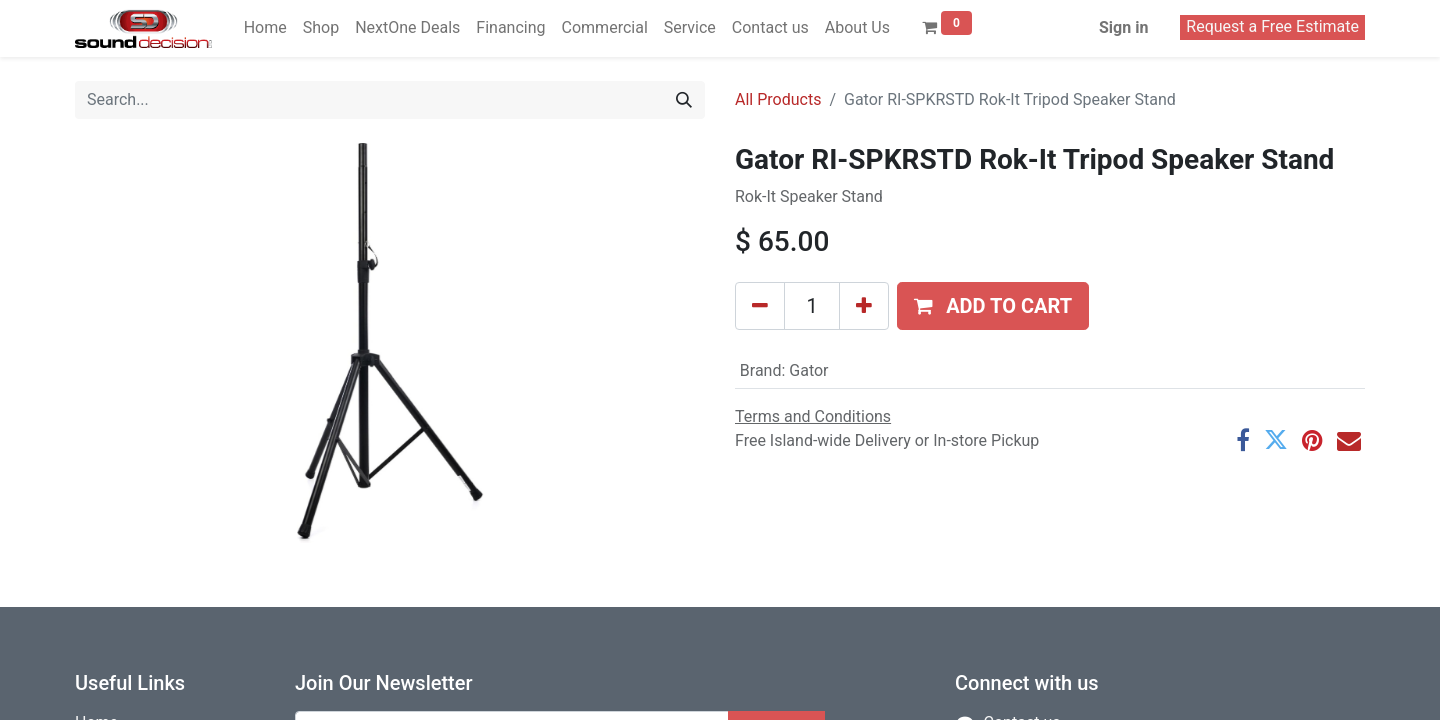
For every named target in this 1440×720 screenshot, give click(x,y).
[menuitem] (265, 28)
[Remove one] (760, 306)
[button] (993, 306)
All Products (778, 99)
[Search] (684, 100)
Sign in (1123, 27)
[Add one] (864, 306)
